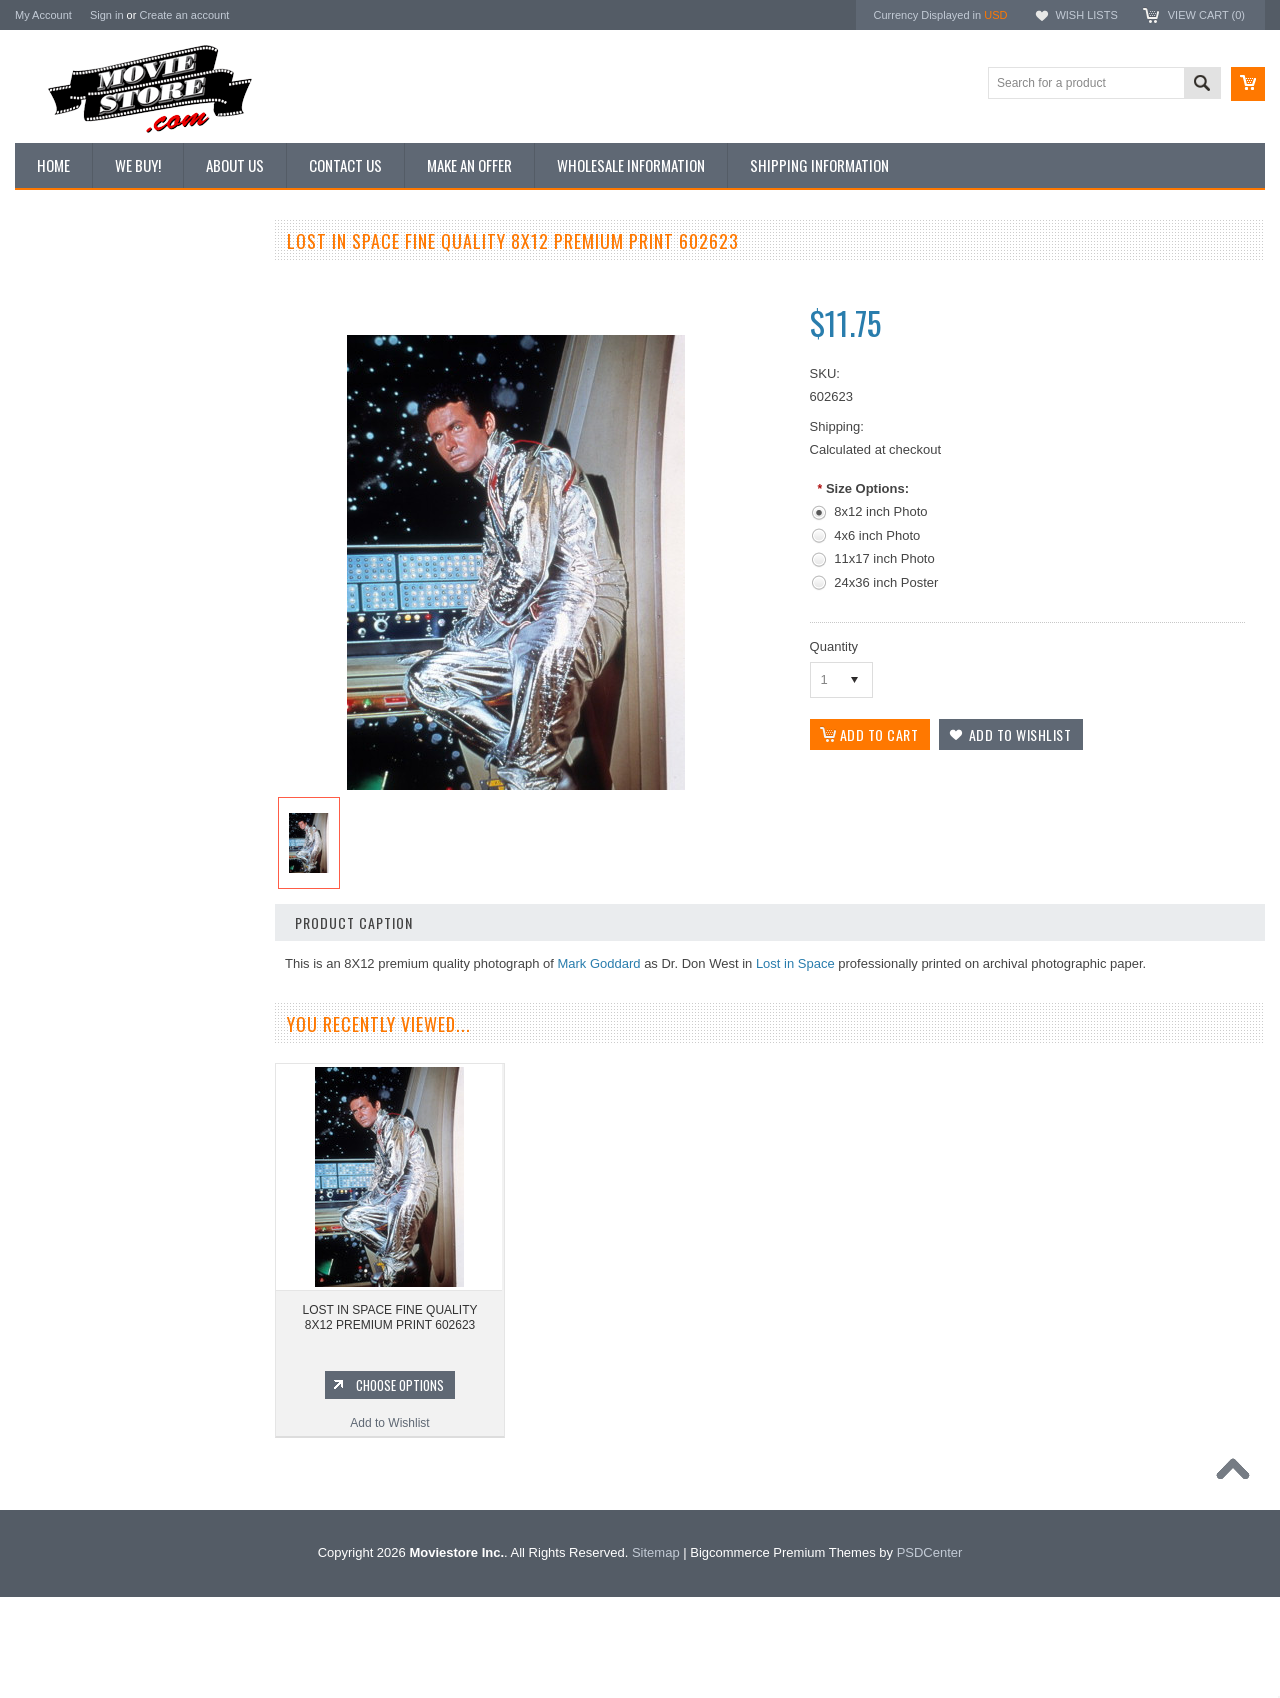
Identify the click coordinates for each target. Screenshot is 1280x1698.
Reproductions (64, 415)
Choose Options (145, 1053)
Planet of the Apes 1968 (89, 1370)
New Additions (64, 279)
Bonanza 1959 (64, 1506)
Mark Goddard (598, 963)
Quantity (834, 646)
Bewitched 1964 (68, 1438)
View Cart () (1206, 15)
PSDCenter (930, 1653)
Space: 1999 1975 (74, 1337)
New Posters (60, 448)
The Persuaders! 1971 (85, 1404)
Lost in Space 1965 (77, 1303)
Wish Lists (1086, 15)
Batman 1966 (61, 1201)
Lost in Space (795, 963)
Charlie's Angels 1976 (84, 1269)
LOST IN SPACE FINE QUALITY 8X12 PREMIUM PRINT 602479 (135, 986)
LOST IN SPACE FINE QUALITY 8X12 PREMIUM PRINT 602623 (390, 1318)
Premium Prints (67, 482)
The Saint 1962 (66, 1472)
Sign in (107, 15)
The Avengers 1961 (78, 1235)
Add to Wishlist (134, 1091)
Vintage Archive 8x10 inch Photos (115, 313)
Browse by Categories (84, 381)
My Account (43, 15)
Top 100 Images (68, 347)
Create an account (184, 15)
